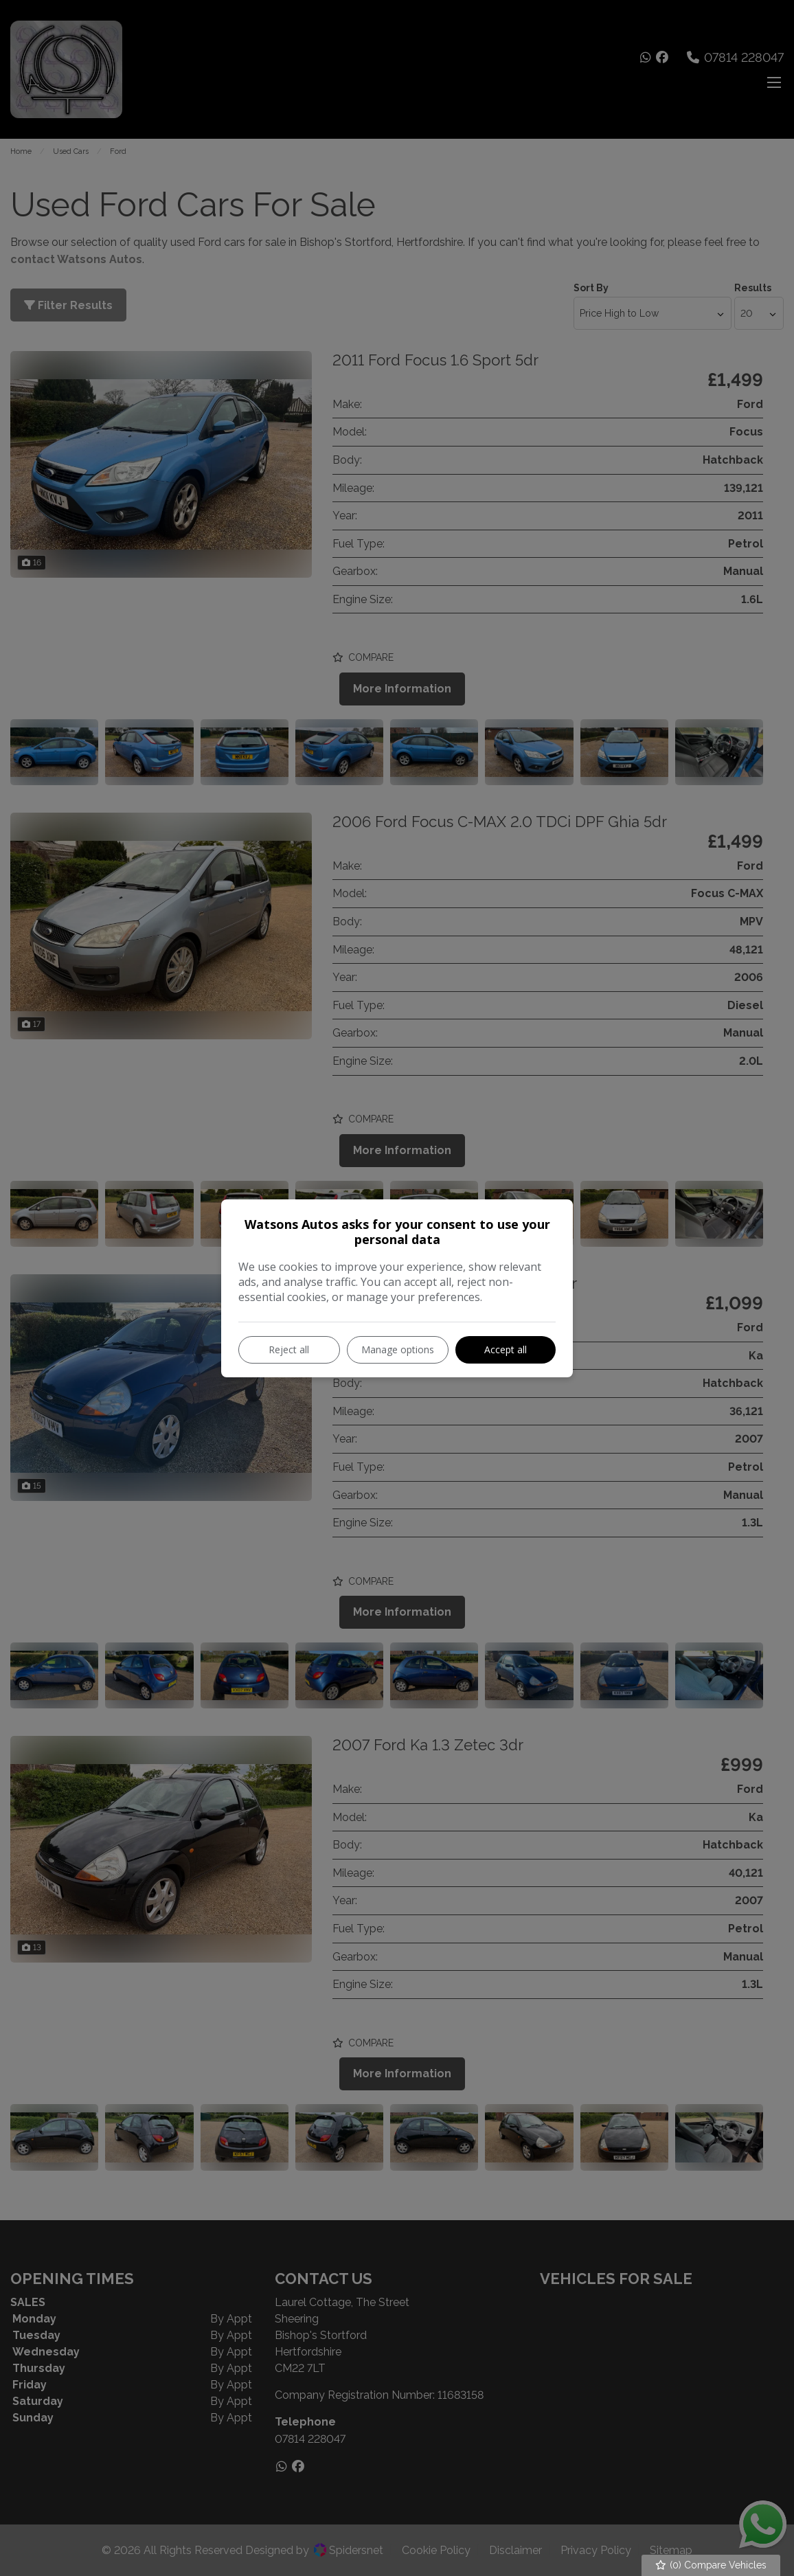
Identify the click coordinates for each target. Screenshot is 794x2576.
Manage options (397, 1349)
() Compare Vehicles (711, 2565)
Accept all (505, 1349)
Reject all (289, 1349)
